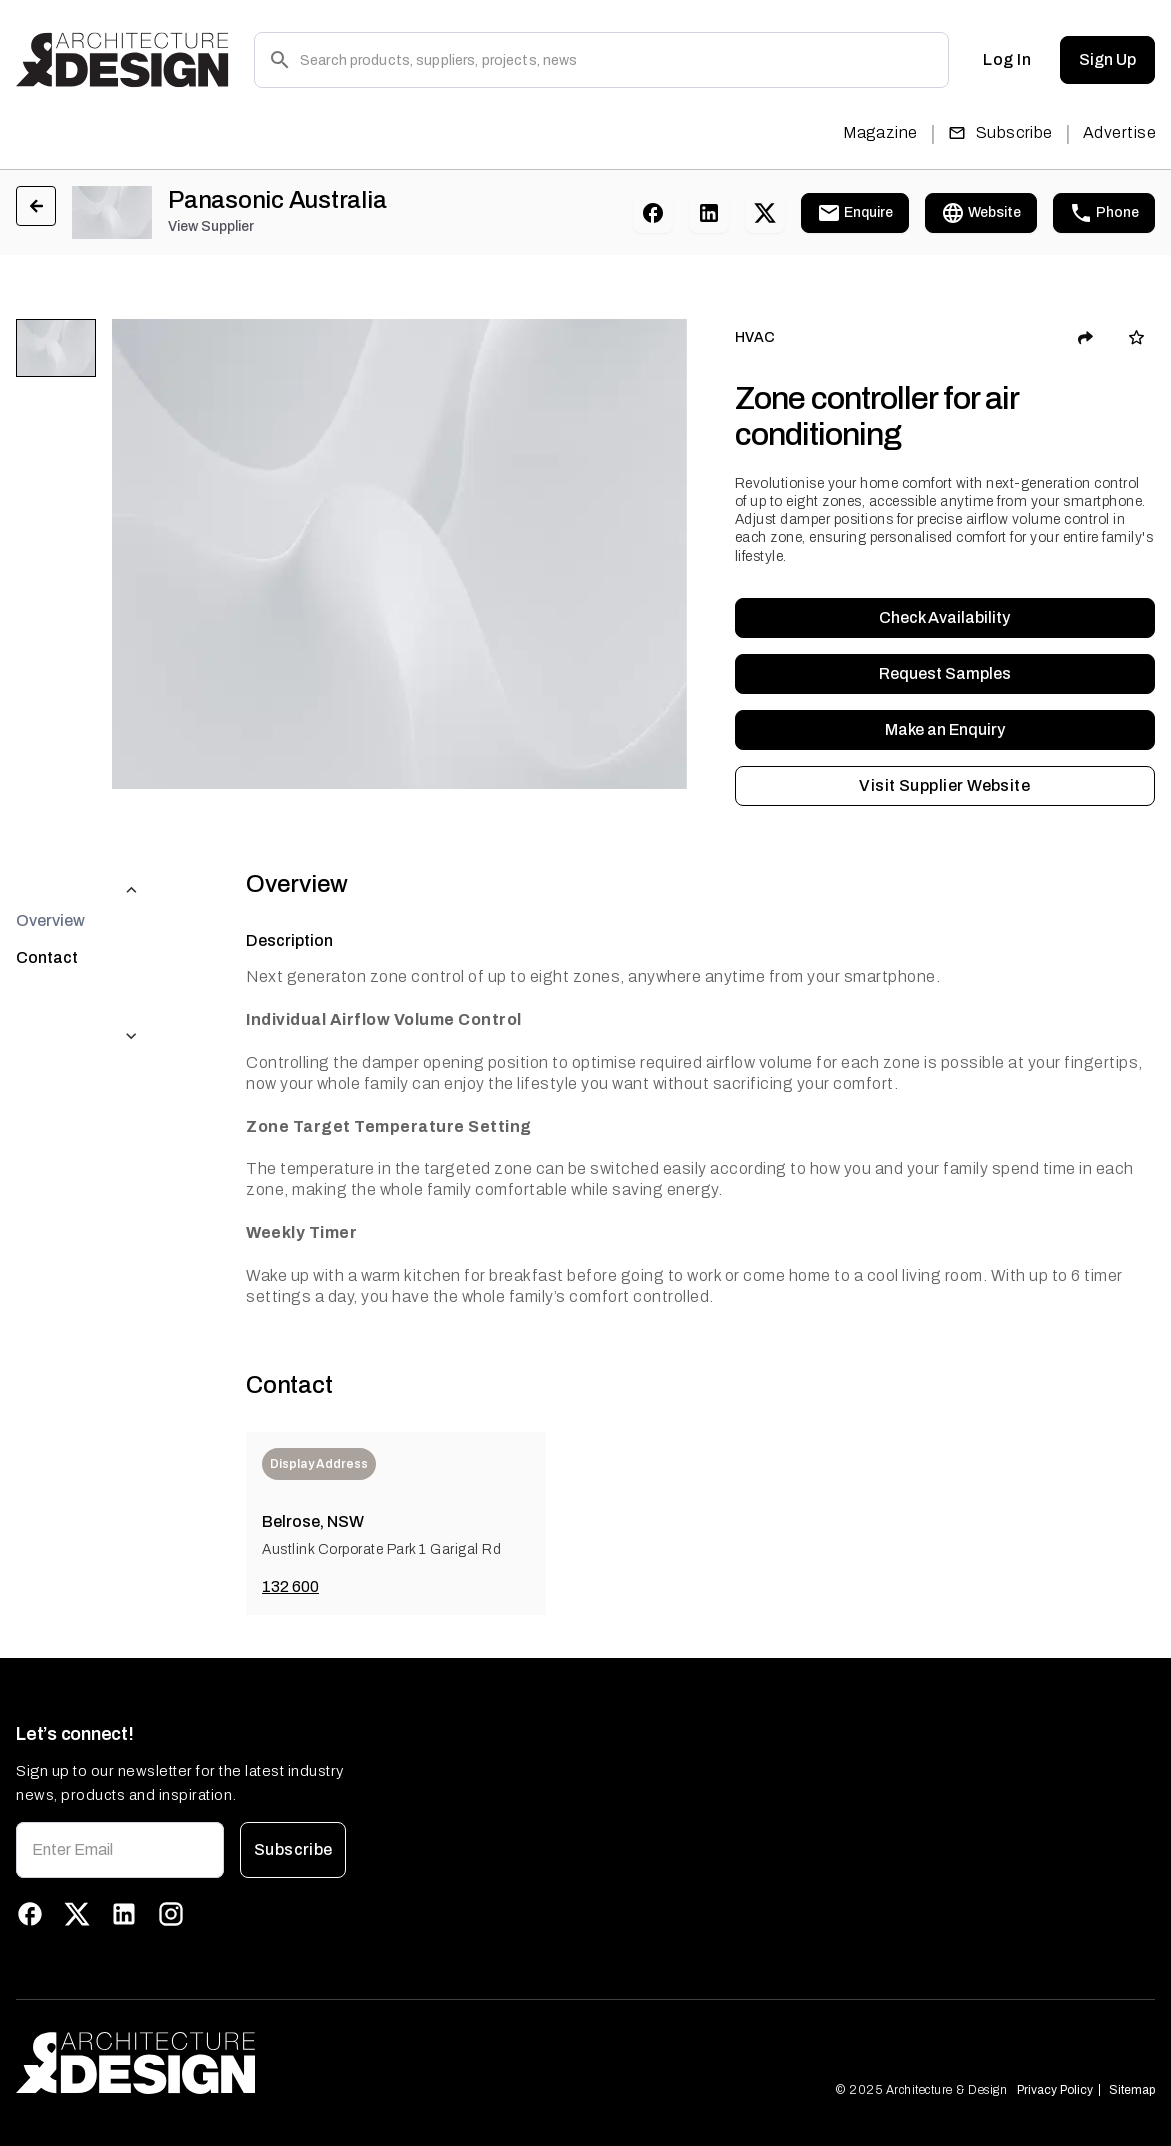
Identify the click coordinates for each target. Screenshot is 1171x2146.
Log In (1007, 60)
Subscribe (1000, 132)
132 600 (290, 1586)
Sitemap (1132, 2090)
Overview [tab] (50, 880)
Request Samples (945, 674)
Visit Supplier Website (945, 786)
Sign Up (1107, 60)
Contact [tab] (47, 917)
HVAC (755, 337)
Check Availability (945, 618)
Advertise (1119, 132)
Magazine (880, 132)
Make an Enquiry (945, 730)
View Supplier (211, 226)
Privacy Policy (1055, 2090)
